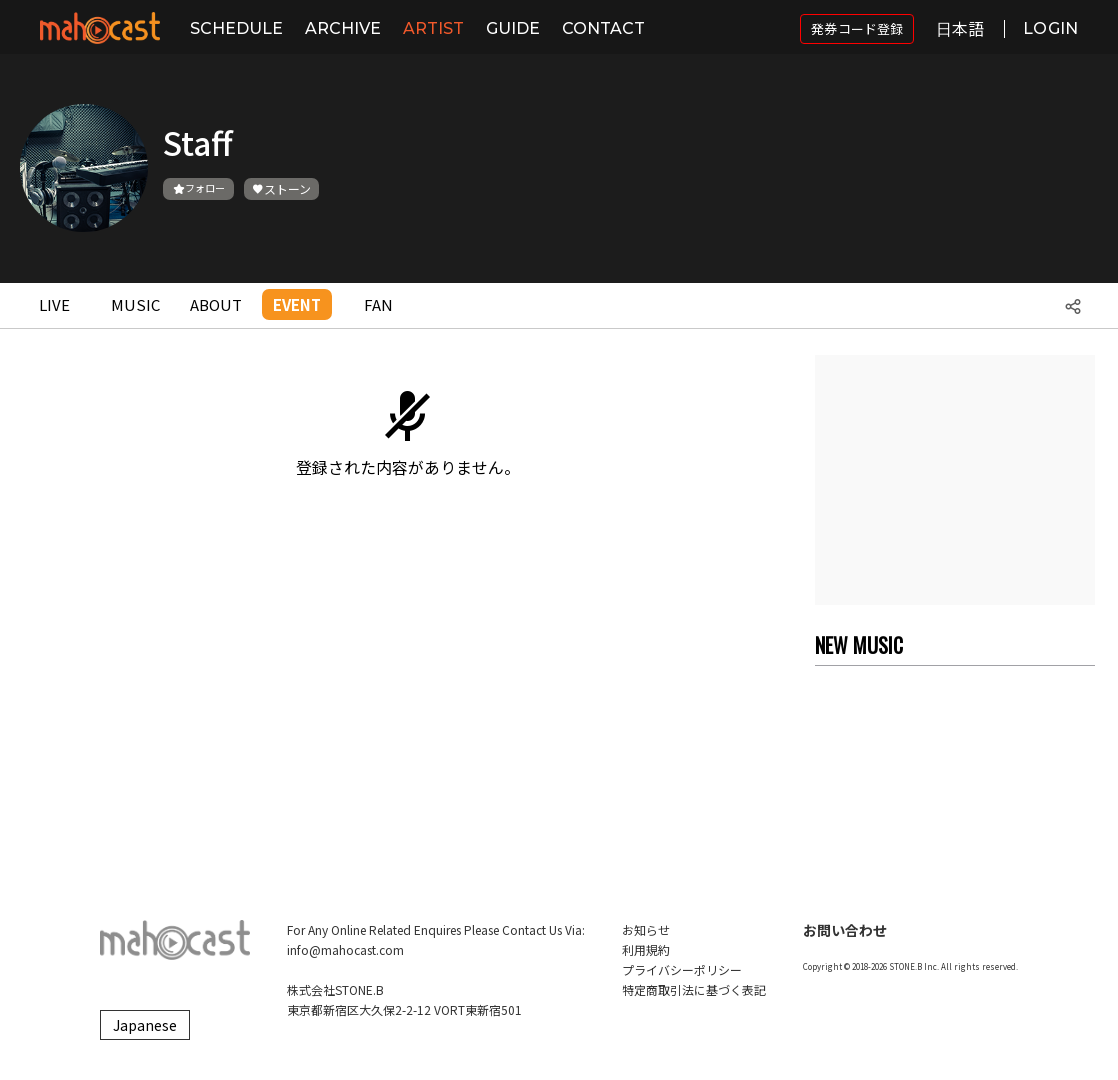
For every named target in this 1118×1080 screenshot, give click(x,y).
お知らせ (646, 929)
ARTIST (433, 28)
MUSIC (135, 304)
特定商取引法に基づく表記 (694, 989)
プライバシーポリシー (682, 969)
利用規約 (646, 949)
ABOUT (216, 304)
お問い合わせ (845, 930)
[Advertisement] (955, 480)
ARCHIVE (343, 28)
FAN (378, 304)
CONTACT (603, 28)
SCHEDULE (236, 28)
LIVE (54, 304)
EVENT (297, 304)
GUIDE (513, 28)
